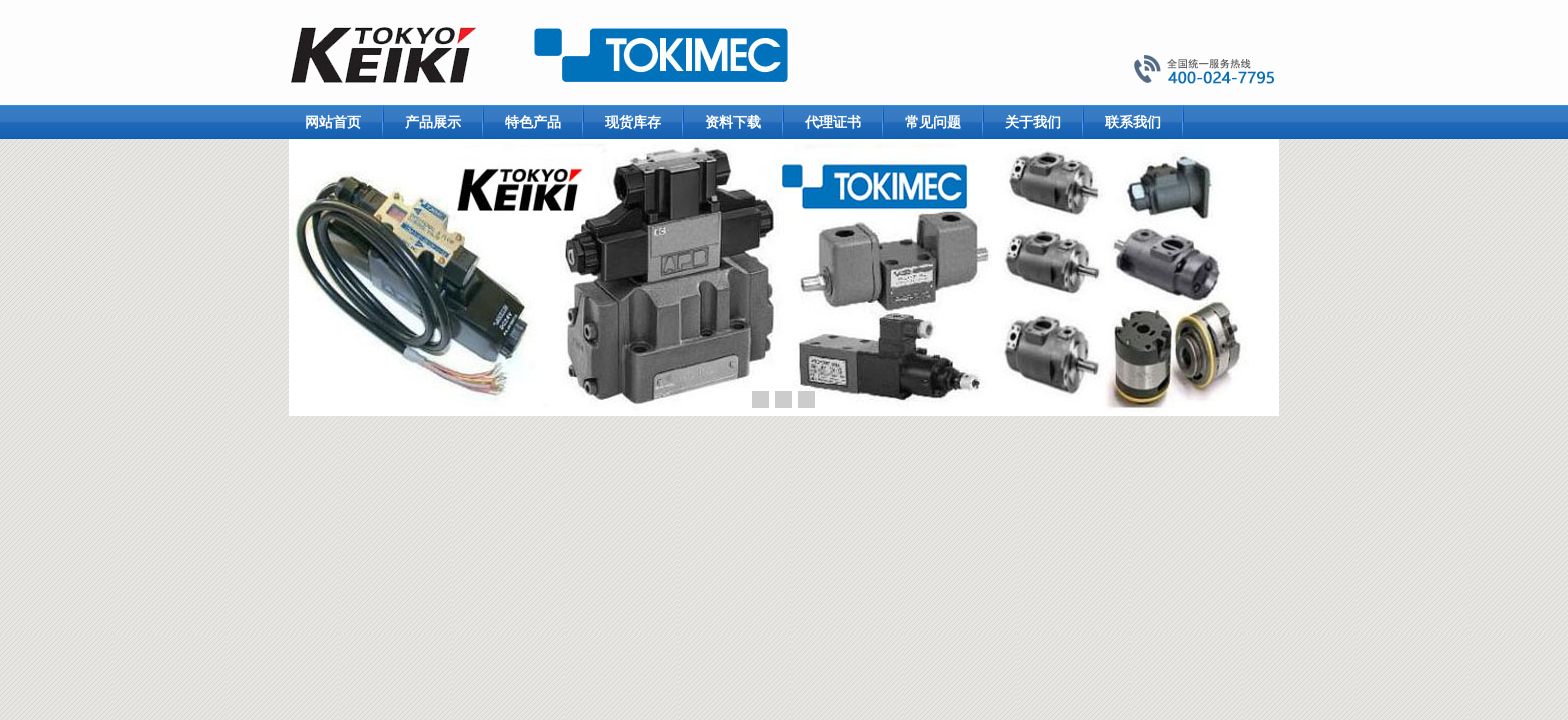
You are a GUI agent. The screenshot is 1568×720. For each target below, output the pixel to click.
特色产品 (533, 122)
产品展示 (433, 122)
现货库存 (633, 122)
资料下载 (733, 122)
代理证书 (833, 122)
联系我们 (1133, 122)
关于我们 (1033, 122)
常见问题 (933, 122)
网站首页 (333, 122)
